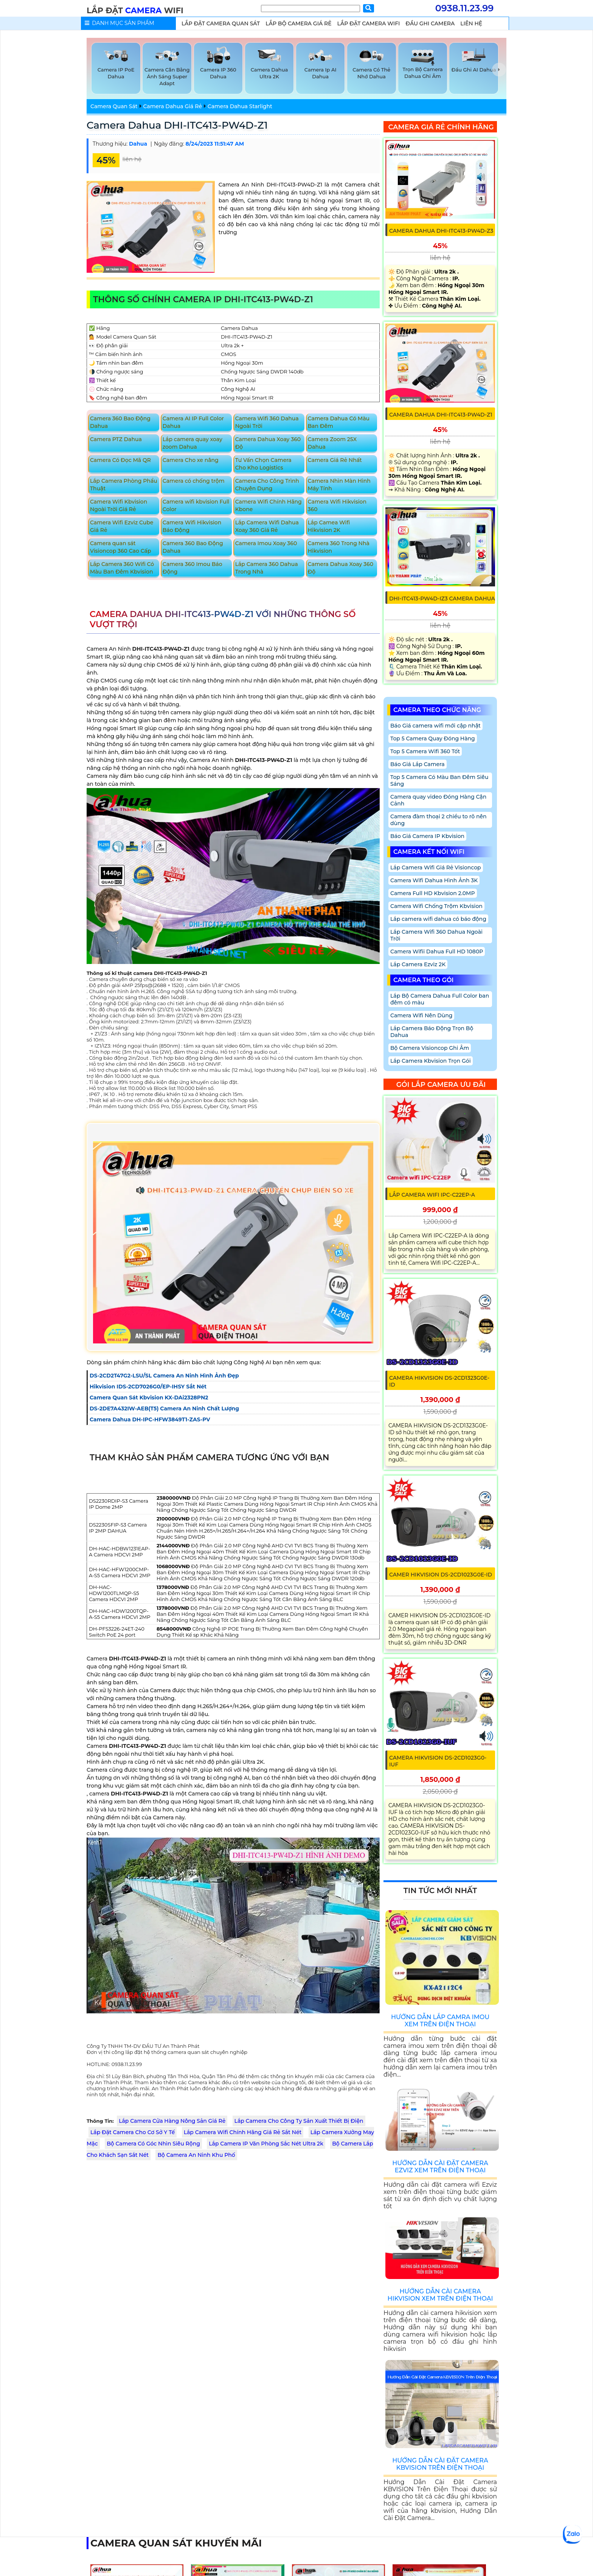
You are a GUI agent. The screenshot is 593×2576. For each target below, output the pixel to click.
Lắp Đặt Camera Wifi (368, 23)
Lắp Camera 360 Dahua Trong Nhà (266, 568)
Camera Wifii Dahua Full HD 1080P (436, 951)
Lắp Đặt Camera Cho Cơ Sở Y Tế (132, 2132)
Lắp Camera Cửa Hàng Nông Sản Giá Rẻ (172, 2120)
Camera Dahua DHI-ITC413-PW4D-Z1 (177, 125)
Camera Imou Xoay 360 (266, 543)
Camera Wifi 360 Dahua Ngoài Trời (267, 422)
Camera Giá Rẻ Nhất (335, 460)
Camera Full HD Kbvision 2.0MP (432, 893)
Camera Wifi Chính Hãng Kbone (268, 505)
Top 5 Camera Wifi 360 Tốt (425, 751)
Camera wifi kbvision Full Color (196, 505)
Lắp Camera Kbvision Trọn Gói (430, 1060)
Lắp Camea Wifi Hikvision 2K (329, 526)
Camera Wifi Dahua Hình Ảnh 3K (434, 880)
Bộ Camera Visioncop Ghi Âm (429, 1048)
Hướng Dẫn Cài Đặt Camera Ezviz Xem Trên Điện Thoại (440, 2166)
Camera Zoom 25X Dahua (332, 443)
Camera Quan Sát (114, 106)
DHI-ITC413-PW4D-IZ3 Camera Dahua (442, 598)
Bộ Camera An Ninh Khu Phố (196, 2155)
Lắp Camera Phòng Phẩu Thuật (123, 484)
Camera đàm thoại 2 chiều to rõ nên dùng (438, 820)
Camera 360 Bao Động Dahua (120, 422)
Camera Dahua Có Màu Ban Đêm (339, 422)
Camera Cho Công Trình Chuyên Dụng (267, 484)
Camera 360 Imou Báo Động (192, 568)
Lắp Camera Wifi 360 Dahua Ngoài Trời (436, 935)
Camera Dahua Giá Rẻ (172, 106)
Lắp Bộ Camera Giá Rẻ (298, 23)
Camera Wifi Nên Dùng (421, 1015)
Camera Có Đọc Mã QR (120, 460)
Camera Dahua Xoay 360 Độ (268, 443)
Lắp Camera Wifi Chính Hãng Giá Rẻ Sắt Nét (243, 2132)
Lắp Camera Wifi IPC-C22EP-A (432, 1194)
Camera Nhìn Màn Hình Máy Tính (339, 484)
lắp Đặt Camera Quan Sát (221, 23)
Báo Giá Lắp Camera (417, 764)
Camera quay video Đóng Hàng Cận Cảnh (438, 800)
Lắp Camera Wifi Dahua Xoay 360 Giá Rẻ (267, 526)
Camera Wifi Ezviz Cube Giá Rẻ (121, 526)
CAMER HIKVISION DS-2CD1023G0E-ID (440, 1574)
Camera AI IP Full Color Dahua (193, 422)
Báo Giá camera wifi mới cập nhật (435, 725)
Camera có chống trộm (194, 480)
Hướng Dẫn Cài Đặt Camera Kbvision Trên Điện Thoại (440, 2464)
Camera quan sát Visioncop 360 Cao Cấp (120, 547)
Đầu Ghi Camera (430, 23)
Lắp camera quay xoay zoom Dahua (192, 443)
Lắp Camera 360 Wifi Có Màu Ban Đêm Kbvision (122, 568)
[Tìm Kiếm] (310, 8)
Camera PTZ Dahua (116, 439)
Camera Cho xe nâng (191, 460)
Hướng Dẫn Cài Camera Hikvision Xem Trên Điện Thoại (440, 2295)
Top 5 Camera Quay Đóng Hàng (432, 738)
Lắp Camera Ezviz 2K (418, 964)
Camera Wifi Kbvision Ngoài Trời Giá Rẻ (118, 505)
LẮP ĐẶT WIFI (135, 10)
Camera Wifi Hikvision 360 (337, 505)
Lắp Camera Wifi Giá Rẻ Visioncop (435, 867)
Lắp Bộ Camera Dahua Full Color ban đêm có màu (439, 999)
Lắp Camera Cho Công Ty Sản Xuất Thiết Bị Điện (298, 2120)
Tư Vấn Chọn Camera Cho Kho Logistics (263, 464)
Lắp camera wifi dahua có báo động (438, 919)
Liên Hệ (471, 23)
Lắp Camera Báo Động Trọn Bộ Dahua (431, 1031)
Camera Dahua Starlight (240, 106)
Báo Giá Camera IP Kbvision (427, 836)
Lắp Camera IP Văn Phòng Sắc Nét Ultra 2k (266, 2143)
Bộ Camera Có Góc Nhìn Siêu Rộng (153, 2143)
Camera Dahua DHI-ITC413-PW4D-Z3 (441, 230)
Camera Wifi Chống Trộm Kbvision (436, 906)
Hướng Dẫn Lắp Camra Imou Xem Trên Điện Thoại (440, 2020)
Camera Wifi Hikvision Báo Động (192, 526)
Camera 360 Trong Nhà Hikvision (338, 547)
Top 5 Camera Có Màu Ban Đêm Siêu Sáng (439, 780)
